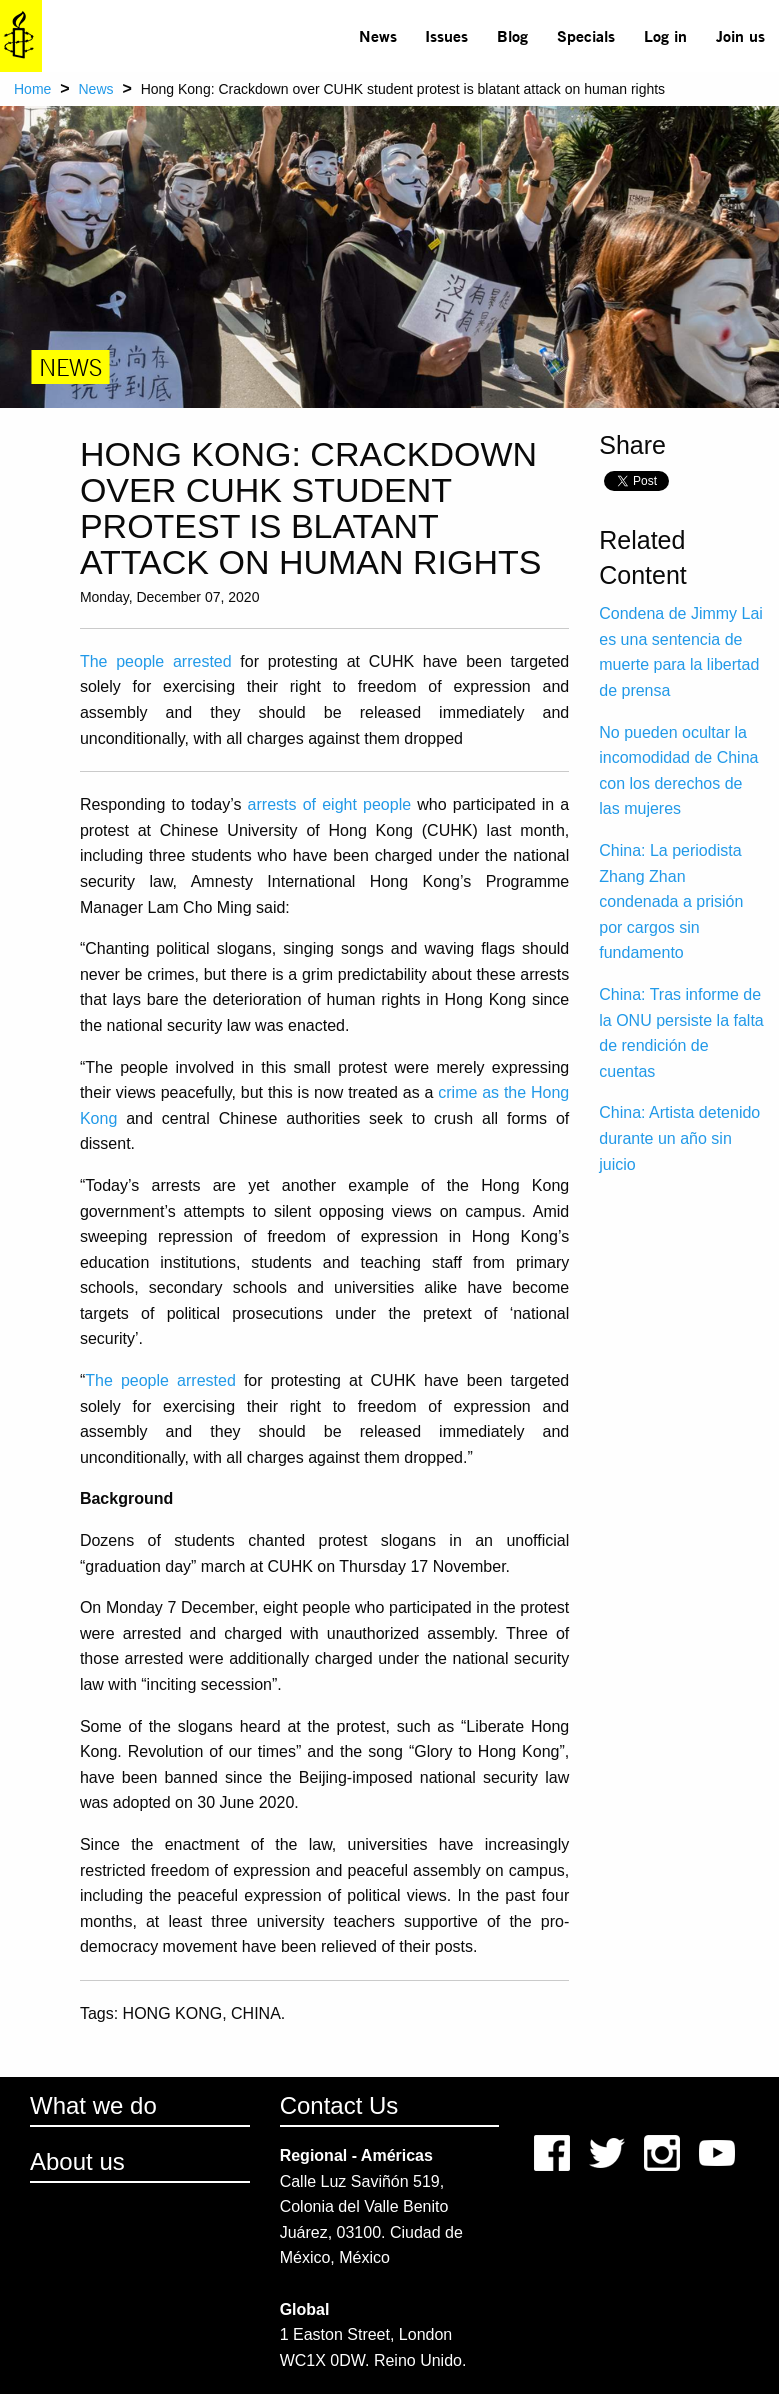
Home (32, 89)
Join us (740, 35)
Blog (512, 35)
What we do (93, 2105)
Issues (446, 35)
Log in (665, 35)
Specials (586, 35)
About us (77, 2161)
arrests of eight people (330, 804)
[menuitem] (377, 36)
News (378, 35)
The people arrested (156, 661)
